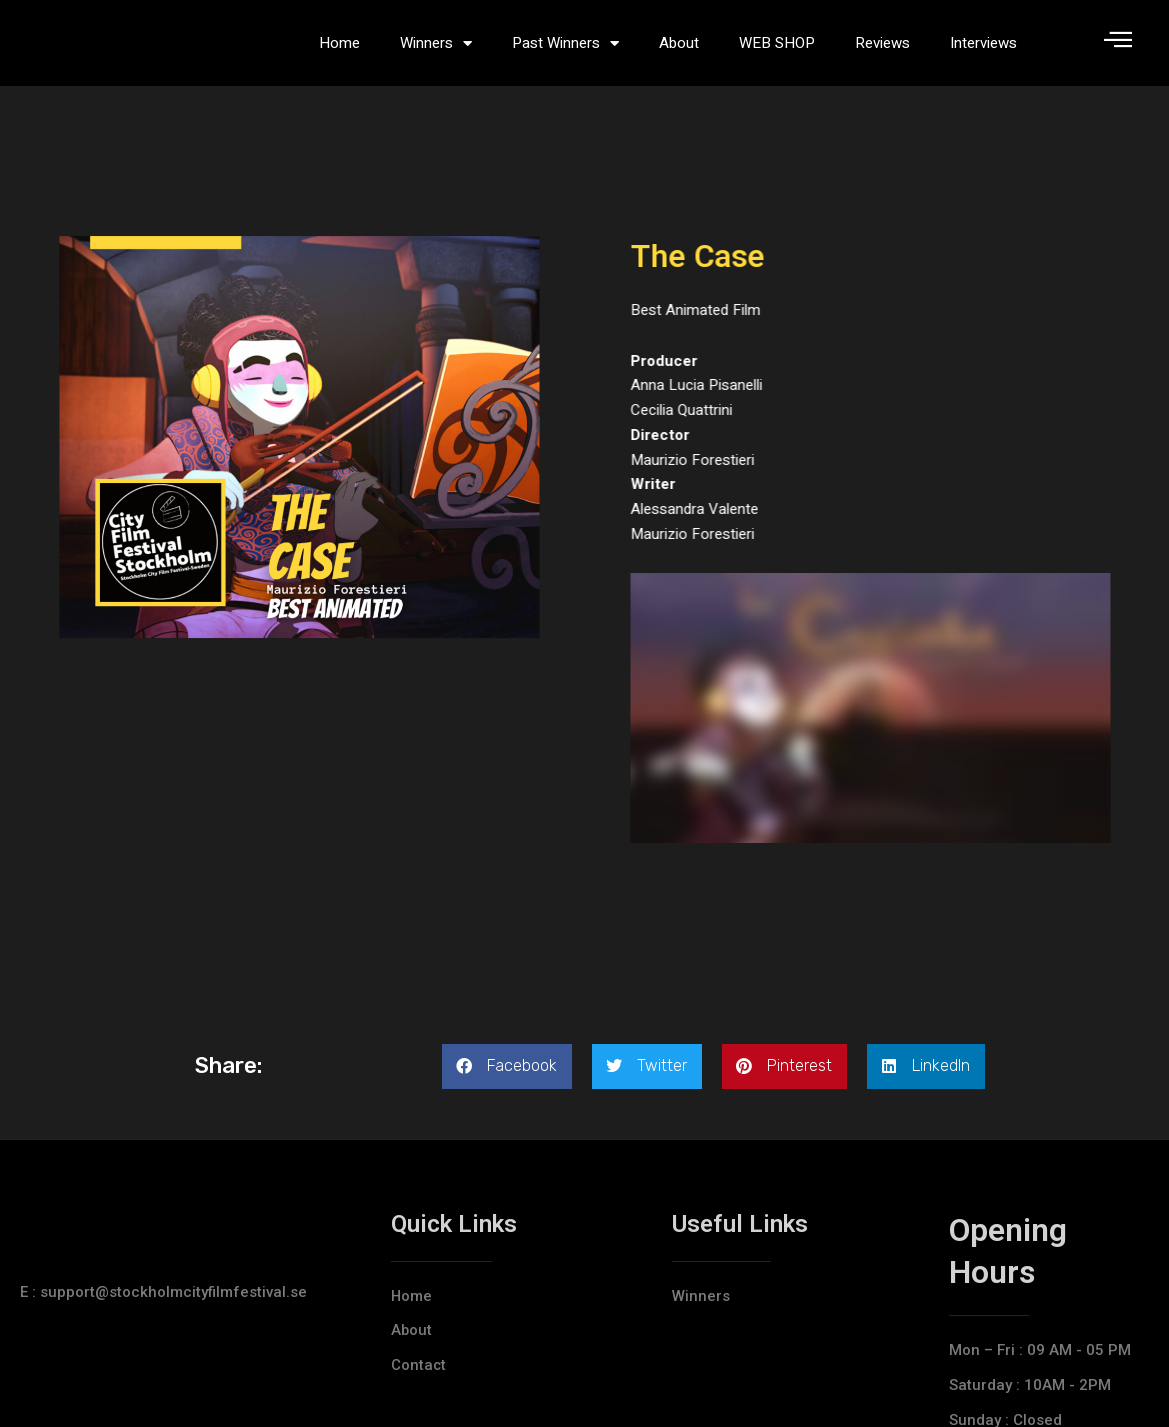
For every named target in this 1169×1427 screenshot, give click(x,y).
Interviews (983, 50)
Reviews (882, 50)
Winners (436, 50)
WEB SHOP (777, 50)
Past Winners (565, 50)
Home (339, 50)
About (679, 50)
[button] (507, 1080)
